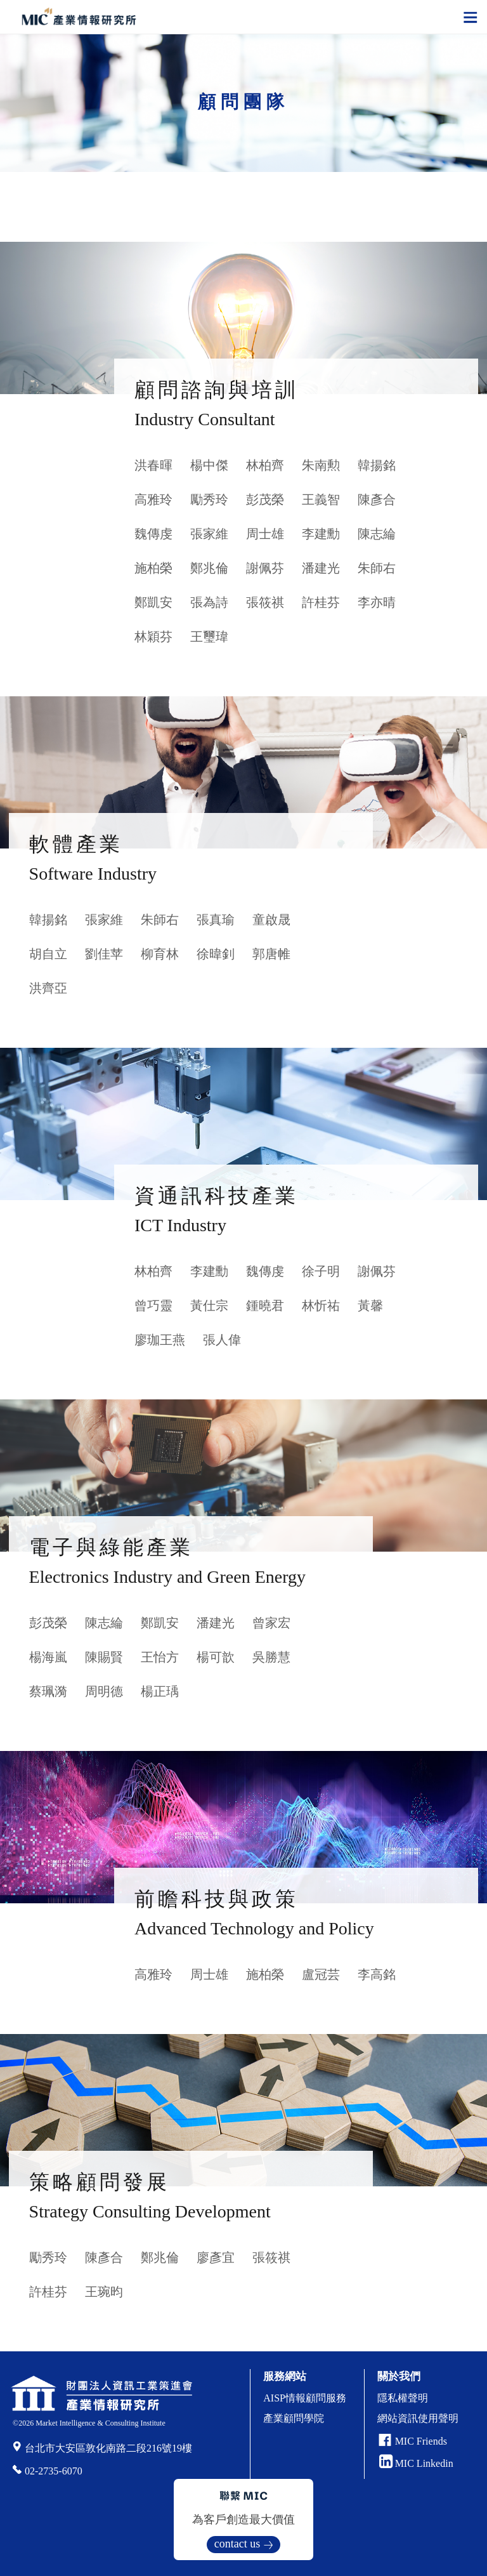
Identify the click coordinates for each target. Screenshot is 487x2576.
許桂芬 (321, 602)
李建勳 (321, 534)
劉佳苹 (104, 954)
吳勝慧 (271, 1657)
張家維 (209, 534)
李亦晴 (377, 602)
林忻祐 (321, 1305)
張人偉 (222, 1340)
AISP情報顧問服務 (304, 2398)
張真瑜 (216, 920)
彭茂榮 (265, 499)
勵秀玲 (209, 499)
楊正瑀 (160, 1691)
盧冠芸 (321, 1974)
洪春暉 (153, 465)
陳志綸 (377, 534)
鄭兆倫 (209, 568)
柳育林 (160, 954)
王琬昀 (104, 2292)
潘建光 (321, 568)
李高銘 (377, 1974)
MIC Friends (421, 2441)
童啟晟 (271, 920)
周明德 (104, 1691)
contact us (237, 2543)
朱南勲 (321, 465)
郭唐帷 (271, 954)
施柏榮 (153, 568)
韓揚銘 (377, 465)
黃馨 (370, 1305)
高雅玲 (153, 499)
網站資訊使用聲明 (417, 2418)
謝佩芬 (265, 568)
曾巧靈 (153, 1305)
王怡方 (160, 1657)
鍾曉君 (265, 1305)
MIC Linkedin (416, 2463)
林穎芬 (153, 637)
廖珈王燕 (159, 1340)
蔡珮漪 (48, 1691)
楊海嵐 (48, 1657)
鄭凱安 (153, 602)
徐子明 (321, 1271)
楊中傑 (209, 465)
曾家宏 (271, 1623)
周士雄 (265, 534)
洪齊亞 (48, 988)
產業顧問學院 (293, 2418)
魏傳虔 (153, 534)
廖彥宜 (216, 2257)
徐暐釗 (216, 954)
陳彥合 (377, 499)
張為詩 (209, 602)
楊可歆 (216, 1657)
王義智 (321, 499)
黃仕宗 (209, 1305)
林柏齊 (265, 465)
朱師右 (377, 568)
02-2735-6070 (53, 2471)
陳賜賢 (104, 1657)
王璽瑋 (209, 637)
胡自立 (48, 954)
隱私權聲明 (402, 2398)
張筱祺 (265, 602)
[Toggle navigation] (470, 16)
